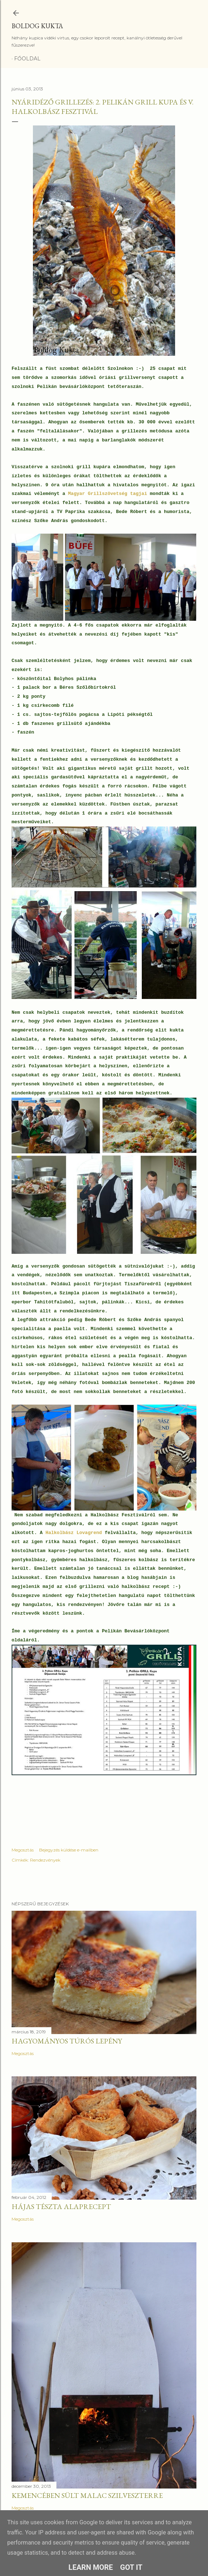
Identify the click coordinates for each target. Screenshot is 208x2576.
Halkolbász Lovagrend (74, 1532)
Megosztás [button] (23, 1850)
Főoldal (27, 58)
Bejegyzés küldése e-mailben (68, 1850)
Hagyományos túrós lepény (67, 2041)
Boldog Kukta (37, 26)
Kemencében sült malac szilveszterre (87, 2495)
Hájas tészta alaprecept (61, 2206)
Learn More (90, 2567)
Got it (131, 2567)
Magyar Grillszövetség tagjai (109, 493)
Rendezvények (45, 1860)
